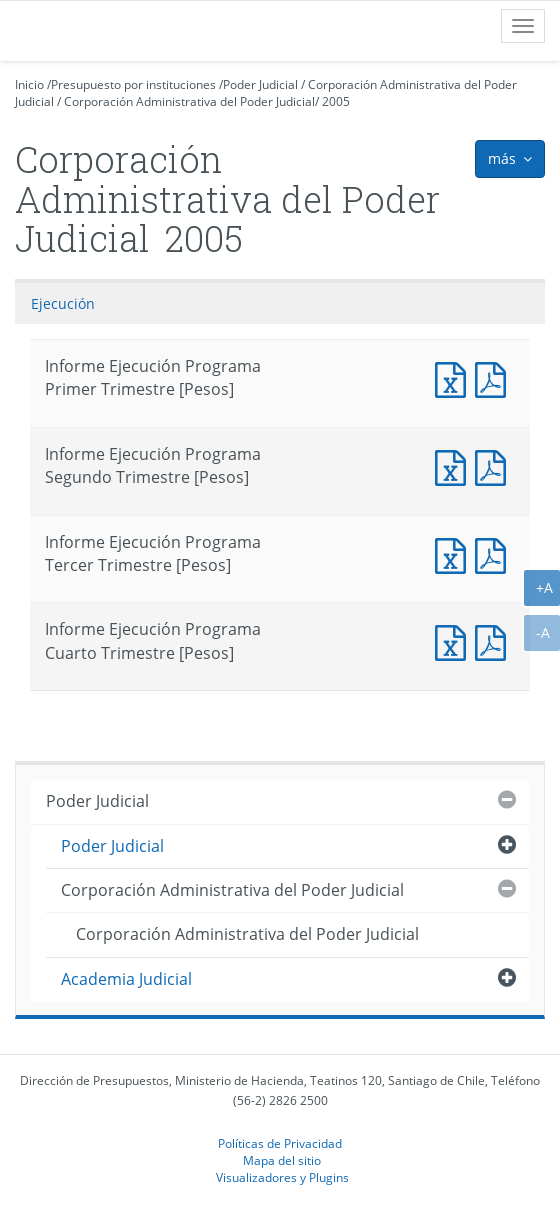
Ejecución (63, 303)
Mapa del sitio (282, 1160)
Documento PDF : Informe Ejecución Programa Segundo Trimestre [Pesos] (495, 465)
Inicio (29, 84)
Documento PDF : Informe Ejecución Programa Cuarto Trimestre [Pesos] (495, 640)
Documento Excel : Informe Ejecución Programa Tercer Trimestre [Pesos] (455, 553)
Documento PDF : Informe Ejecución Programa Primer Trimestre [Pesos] (495, 377)
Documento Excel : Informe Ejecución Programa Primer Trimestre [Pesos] (455, 377)
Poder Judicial (260, 84)
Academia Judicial (126, 979)
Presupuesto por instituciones (133, 84)
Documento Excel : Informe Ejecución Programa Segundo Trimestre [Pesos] (455, 465)
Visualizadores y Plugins (282, 1177)
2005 (336, 101)
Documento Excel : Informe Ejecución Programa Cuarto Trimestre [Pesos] (455, 640)
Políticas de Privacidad (280, 1143)
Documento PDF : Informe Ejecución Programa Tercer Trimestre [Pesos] (495, 553)
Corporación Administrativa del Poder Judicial (189, 101)
